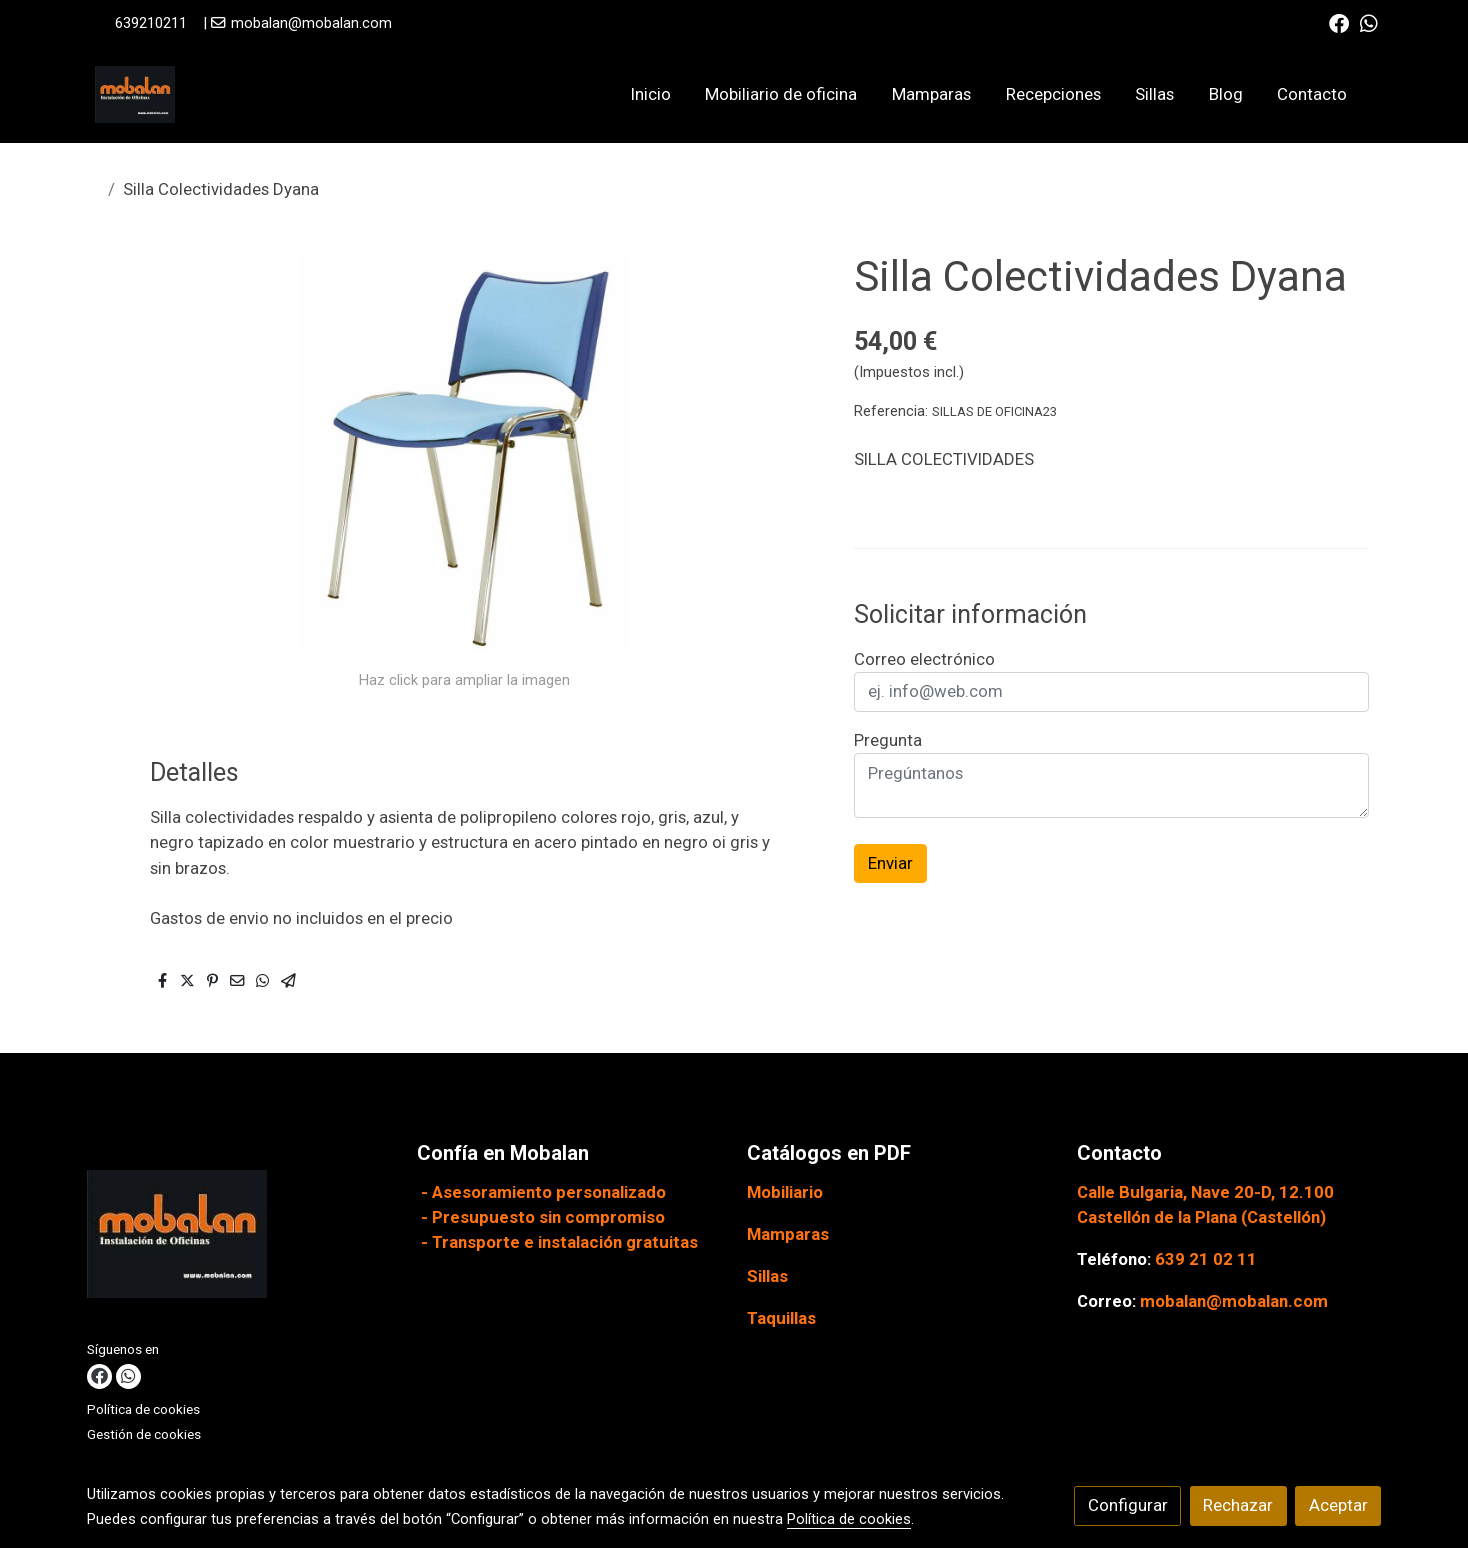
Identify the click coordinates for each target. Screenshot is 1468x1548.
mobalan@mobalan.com (311, 23)
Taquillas (781, 1318)
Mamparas (788, 1234)
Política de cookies (143, 1409)
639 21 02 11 (1206, 1259)
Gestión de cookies (144, 1434)
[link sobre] (239, 1238)
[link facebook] (1339, 22)
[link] (135, 94)
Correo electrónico (924, 659)
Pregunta (888, 740)
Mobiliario (785, 1192)
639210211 (151, 23)
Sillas (767, 1276)
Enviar (890, 863)
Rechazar (1238, 1505)
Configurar (1128, 1505)
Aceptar (1338, 1505)
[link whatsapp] (1369, 22)
